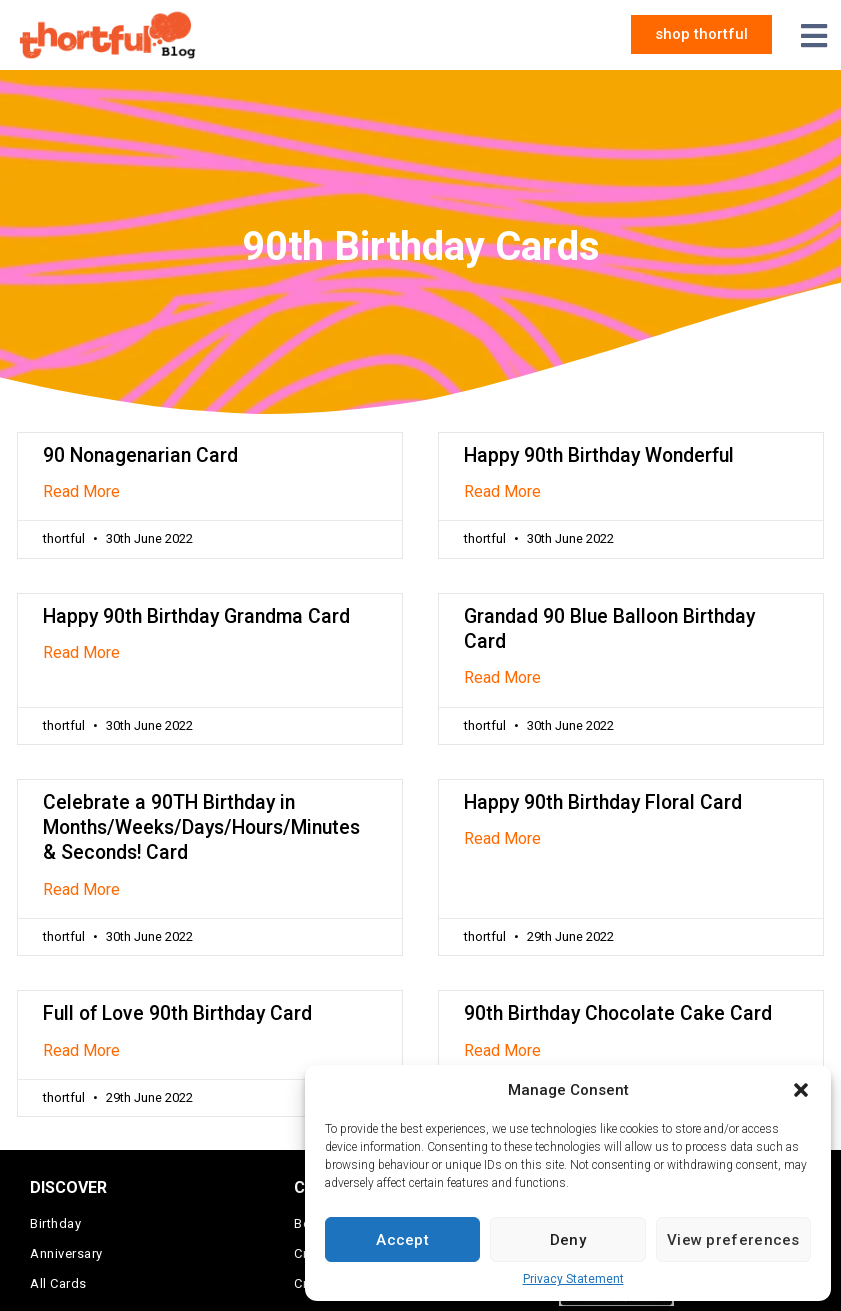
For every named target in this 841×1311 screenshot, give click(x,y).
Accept (402, 1240)
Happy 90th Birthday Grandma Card (196, 616)
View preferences (733, 1240)
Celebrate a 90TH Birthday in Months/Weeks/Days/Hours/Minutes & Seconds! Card (201, 827)
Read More (81, 491)
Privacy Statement (573, 1279)
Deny (568, 1240)
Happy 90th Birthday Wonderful (599, 455)
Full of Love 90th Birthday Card (177, 1013)
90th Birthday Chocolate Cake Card (618, 1013)
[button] (801, 1090)
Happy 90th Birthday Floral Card (603, 802)
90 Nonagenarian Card (140, 455)
